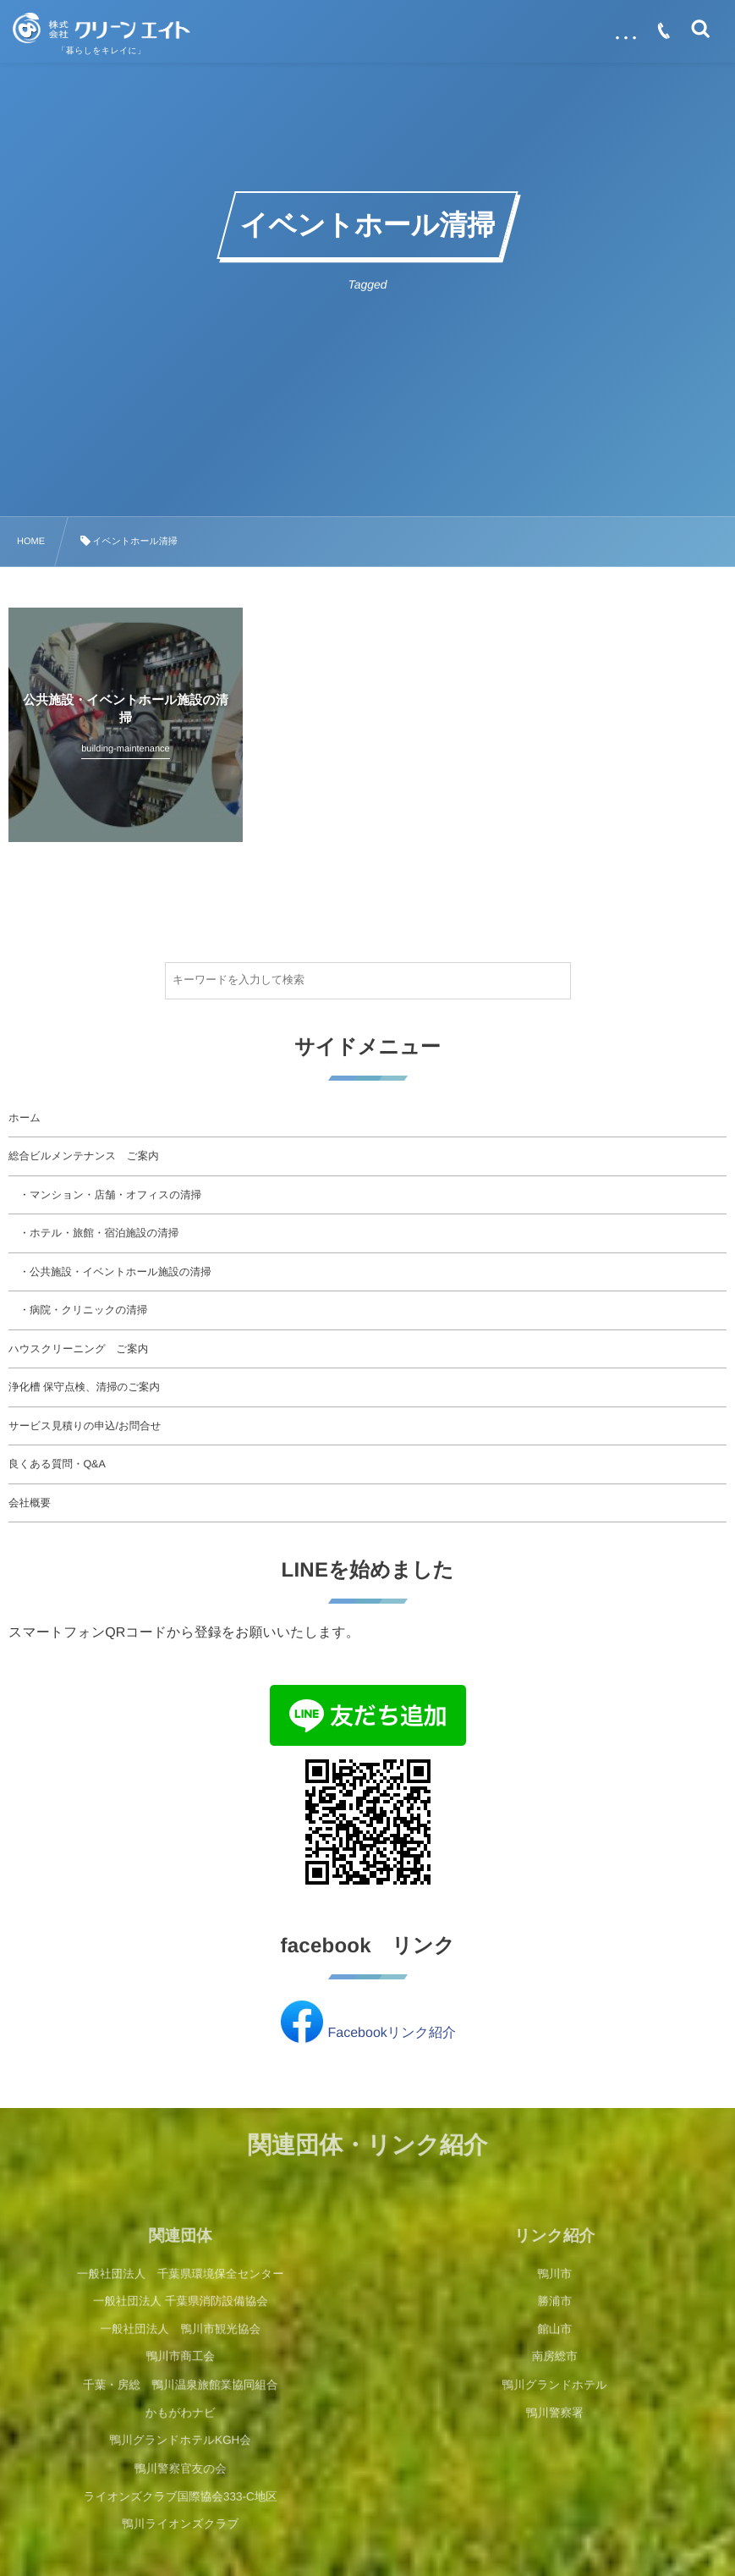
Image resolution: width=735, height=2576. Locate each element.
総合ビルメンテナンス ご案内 (83, 1156)
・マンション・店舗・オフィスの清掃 (104, 1195)
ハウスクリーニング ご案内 (78, 1349)
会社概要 (29, 1503)
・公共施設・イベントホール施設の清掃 (109, 1272)
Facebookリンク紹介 (392, 2033)
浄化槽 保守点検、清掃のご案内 (84, 1387)
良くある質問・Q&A (57, 1464)
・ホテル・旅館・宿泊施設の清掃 (93, 1233)
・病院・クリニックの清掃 (77, 1310)
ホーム (24, 1118)
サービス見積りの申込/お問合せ (85, 1426)
